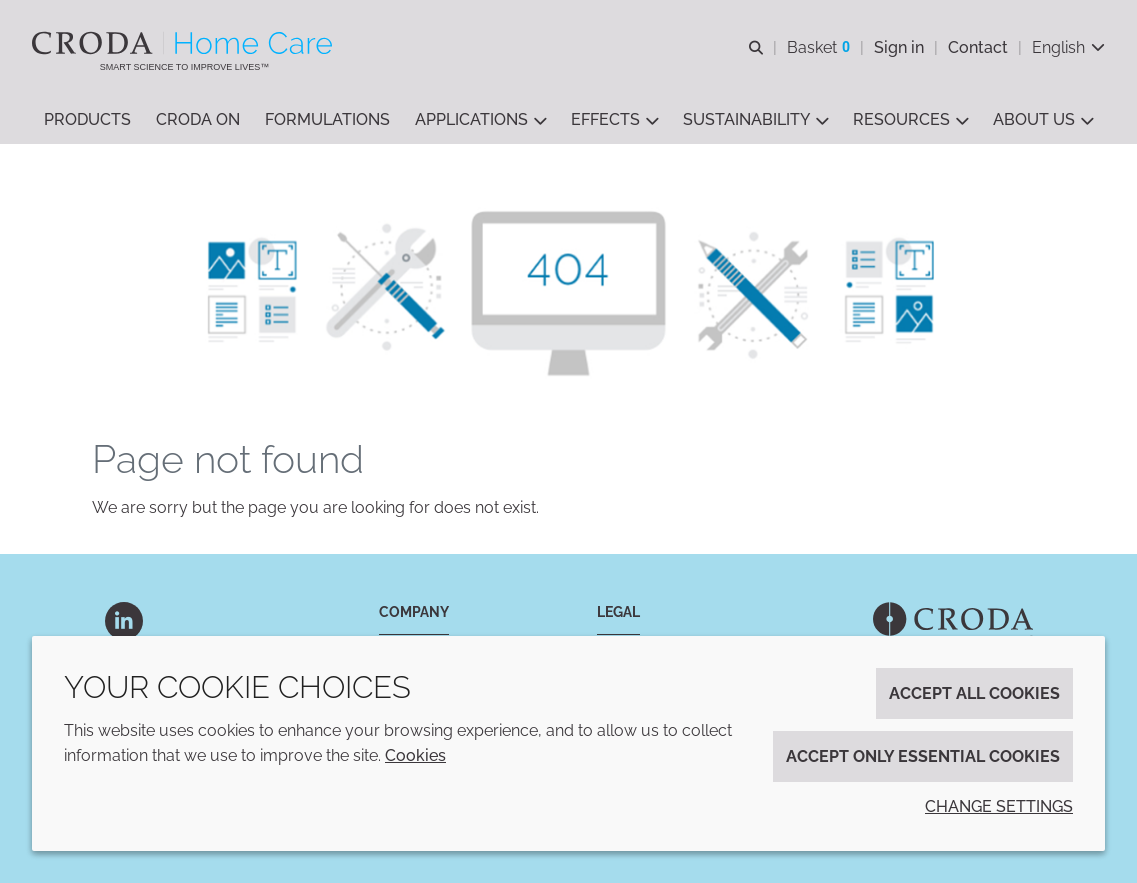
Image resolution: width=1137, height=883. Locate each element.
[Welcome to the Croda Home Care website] (184, 43)
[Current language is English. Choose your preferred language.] (1068, 47)
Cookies (415, 755)
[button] (87, 120)
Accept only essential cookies (923, 756)
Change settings (999, 806)
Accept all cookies (974, 693)
